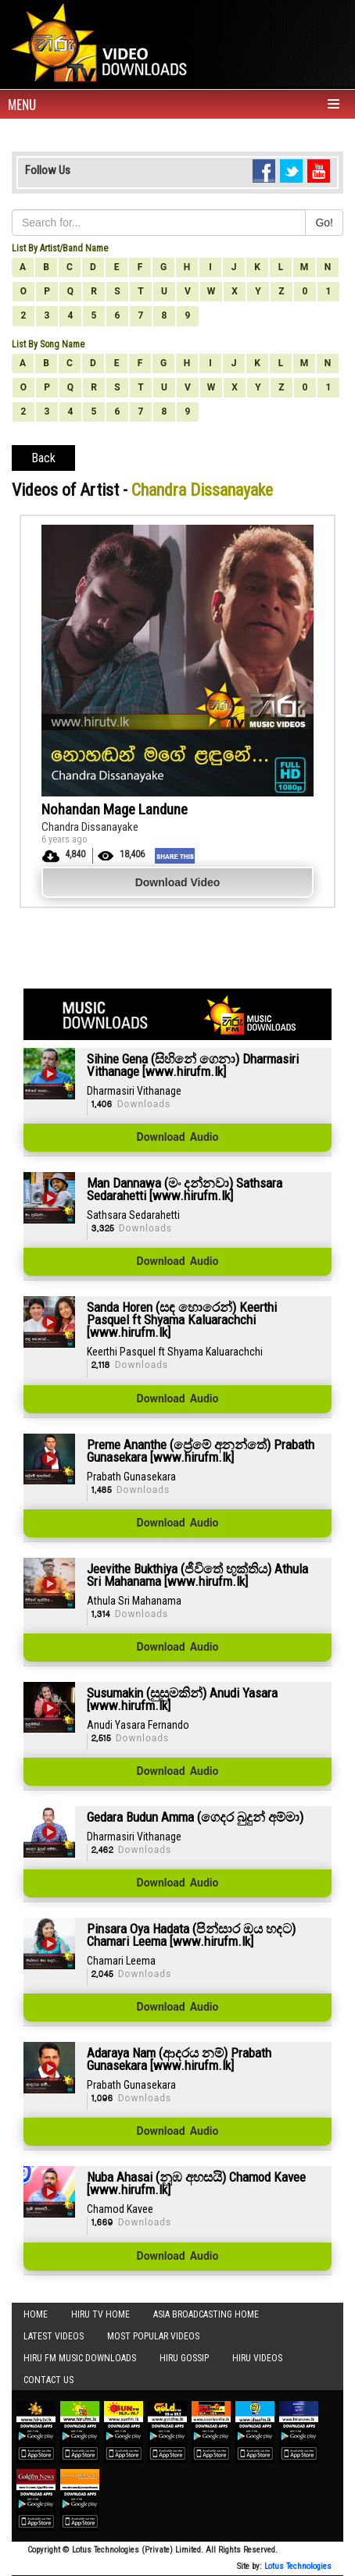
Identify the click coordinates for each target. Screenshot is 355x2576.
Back (43, 458)
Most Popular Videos (153, 2336)
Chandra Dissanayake (89, 827)
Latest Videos (53, 2336)
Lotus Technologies (298, 2566)
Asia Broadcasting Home (206, 2314)
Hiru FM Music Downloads (79, 2358)
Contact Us (48, 2380)
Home (35, 2314)
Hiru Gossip (184, 2358)
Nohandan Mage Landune (114, 809)
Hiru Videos (257, 2358)
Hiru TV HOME (100, 2314)
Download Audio (178, 1137)
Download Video (178, 882)
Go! (324, 222)
